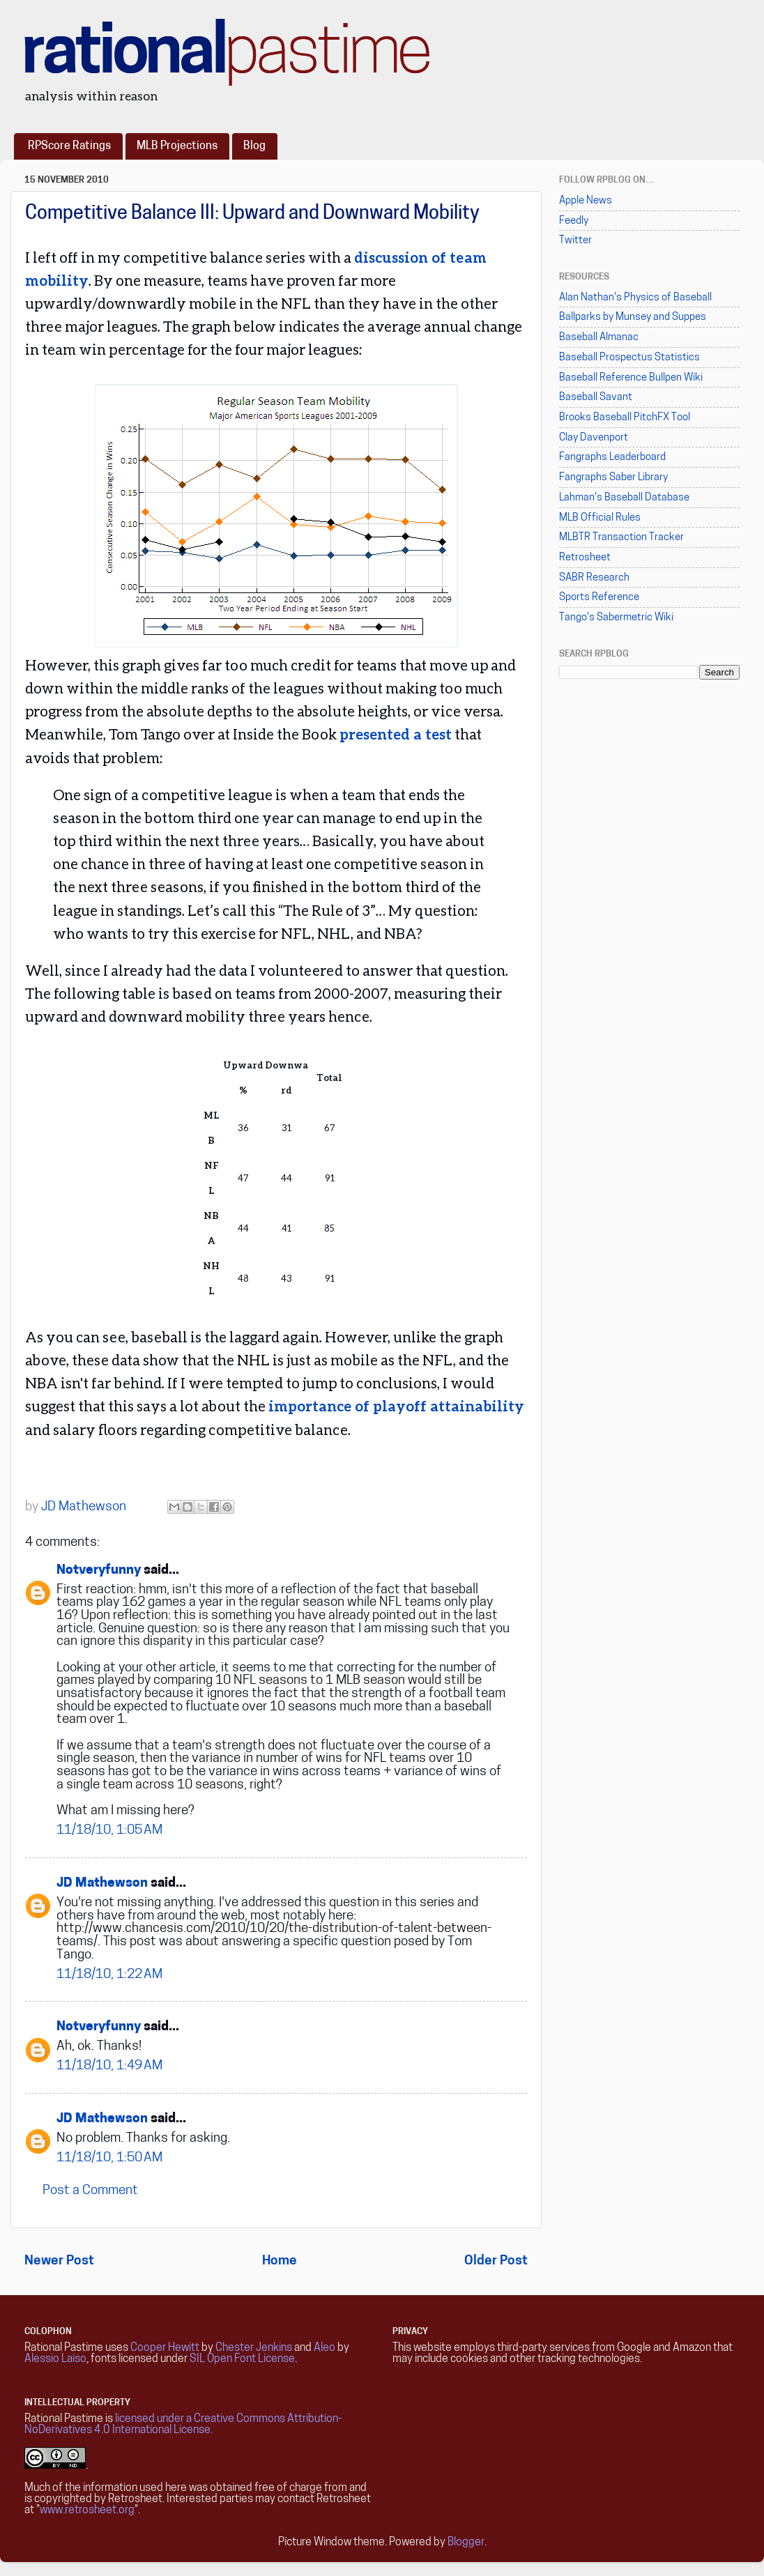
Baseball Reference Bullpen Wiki (631, 378)
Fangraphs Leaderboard (612, 457)
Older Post (496, 2261)
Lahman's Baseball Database (624, 498)
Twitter (575, 241)
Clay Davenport (593, 438)
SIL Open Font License (242, 2359)
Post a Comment (90, 2191)
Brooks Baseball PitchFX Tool (624, 418)
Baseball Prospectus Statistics (629, 358)
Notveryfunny (98, 1570)
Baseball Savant (595, 397)
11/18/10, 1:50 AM (109, 2158)
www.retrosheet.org (87, 2510)
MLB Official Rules (600, 518)
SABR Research (594, 578)
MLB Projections (177, 146)
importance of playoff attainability (396, 1405)
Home (279, 2261)
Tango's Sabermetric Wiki (616, 618)
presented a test (395, 734)
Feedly (573, 221)
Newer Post (59, 2261)
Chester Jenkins (253, 2348)
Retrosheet (585, 558)
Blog (254, 146)
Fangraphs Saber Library (613, 478)
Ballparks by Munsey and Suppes (632, 317)
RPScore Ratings (69, 146)
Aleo (324, 2348)
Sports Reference (599, 597)
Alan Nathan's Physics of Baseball (635, 298)
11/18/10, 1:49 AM (109, 2066)
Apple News (585, 201)
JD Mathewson (102, 1883)
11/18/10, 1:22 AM (109, 1974)
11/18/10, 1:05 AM (109, 1830)
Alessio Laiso (55, 2359)
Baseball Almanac (599, 337)
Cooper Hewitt (164, 2348)
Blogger (466, 2542)
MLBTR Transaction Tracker (621, 537)
